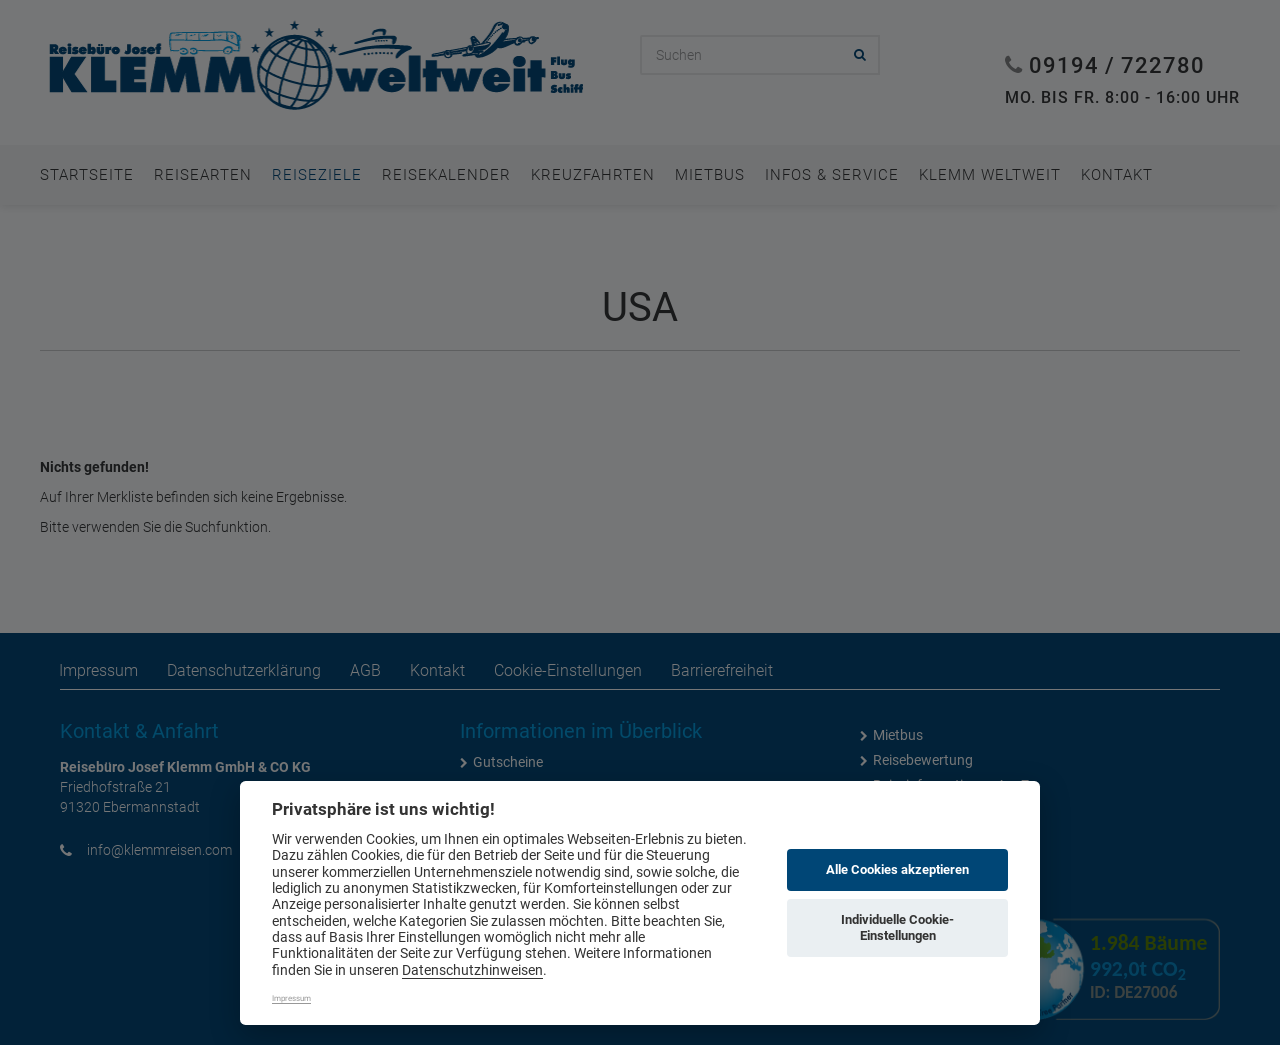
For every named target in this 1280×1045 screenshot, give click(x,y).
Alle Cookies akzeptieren (897, 869)
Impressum (291, 998)
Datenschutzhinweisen (472, 970)
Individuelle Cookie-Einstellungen (897, 927)
